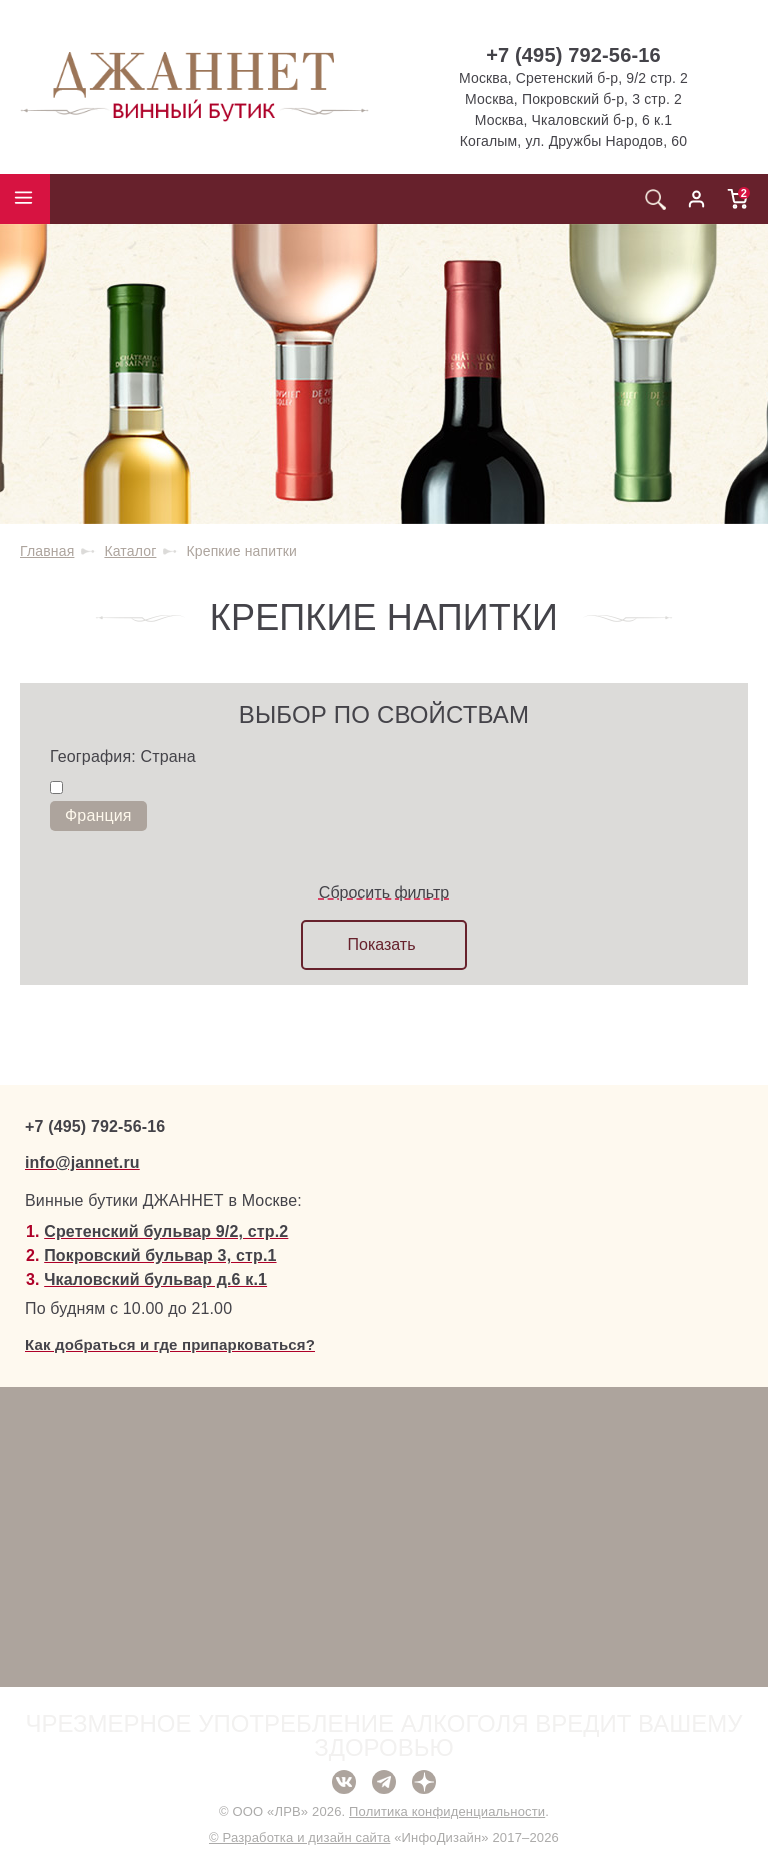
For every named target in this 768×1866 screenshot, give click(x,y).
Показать (381, 944)
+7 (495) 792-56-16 (573, 55)
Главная (47, 551)
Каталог (130, 551)
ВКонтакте (344, 1782)
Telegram (384, 1782)
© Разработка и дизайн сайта (299, 1837)
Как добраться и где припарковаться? (170, 1344)
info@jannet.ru (82, 1162)
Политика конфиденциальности (447, 1811)
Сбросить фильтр (384, 892)
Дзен (424, 1782)
